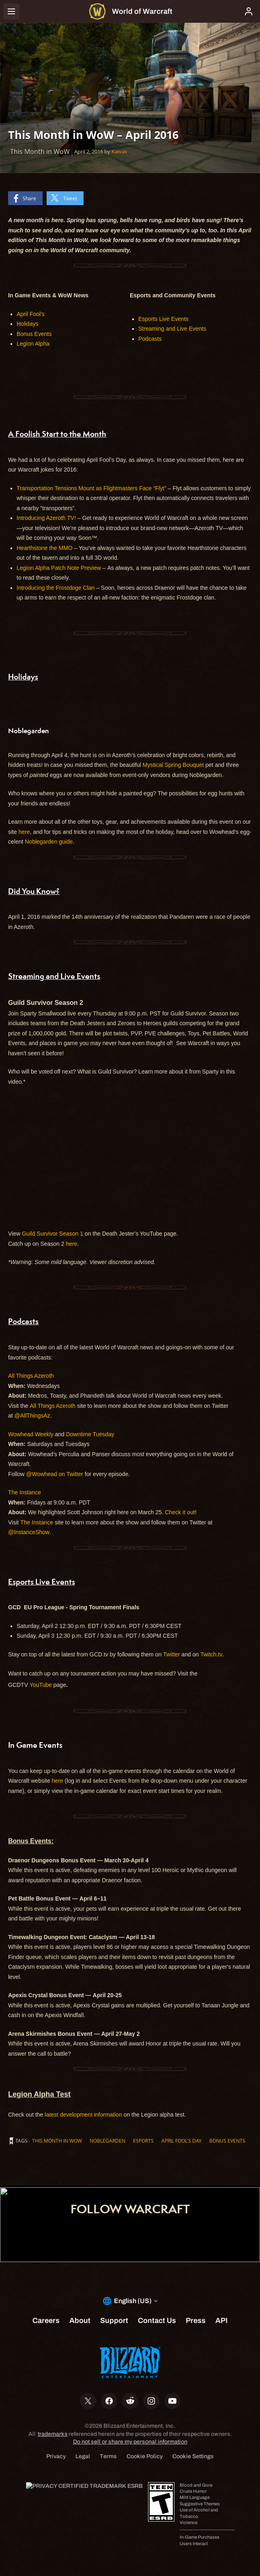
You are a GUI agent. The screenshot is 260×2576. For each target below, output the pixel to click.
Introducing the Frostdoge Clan (56, 587)
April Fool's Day (181, 2140)
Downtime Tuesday (90, 1434)
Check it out (180, 1512)
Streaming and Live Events (172, 328)
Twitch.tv (211, 1654)
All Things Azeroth (31, 1375)
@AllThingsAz (32, 1415)
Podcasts (150, 339)
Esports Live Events (163, 319)
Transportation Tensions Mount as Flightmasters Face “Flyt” (91, 488)
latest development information (83, 2114)
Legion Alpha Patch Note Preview (59, 568)
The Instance (24, 1492)
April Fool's (31, 314)
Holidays (28, 323)
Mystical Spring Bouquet (173, 765)
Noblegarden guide (49, 841)
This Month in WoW (57, 2140)
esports (143, 2140)
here (24, 832)
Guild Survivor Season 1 (52, 1233)
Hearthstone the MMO (45, 548)
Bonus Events (34, 334)
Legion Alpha (33, 343)
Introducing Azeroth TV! (46, 518)
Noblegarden (107, 2140)
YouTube (41, 1685)
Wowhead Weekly (31, 1434)
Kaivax (119, 151)
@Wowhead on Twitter (54, 1474)
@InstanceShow (28, 1532)
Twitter (171, 1654)
